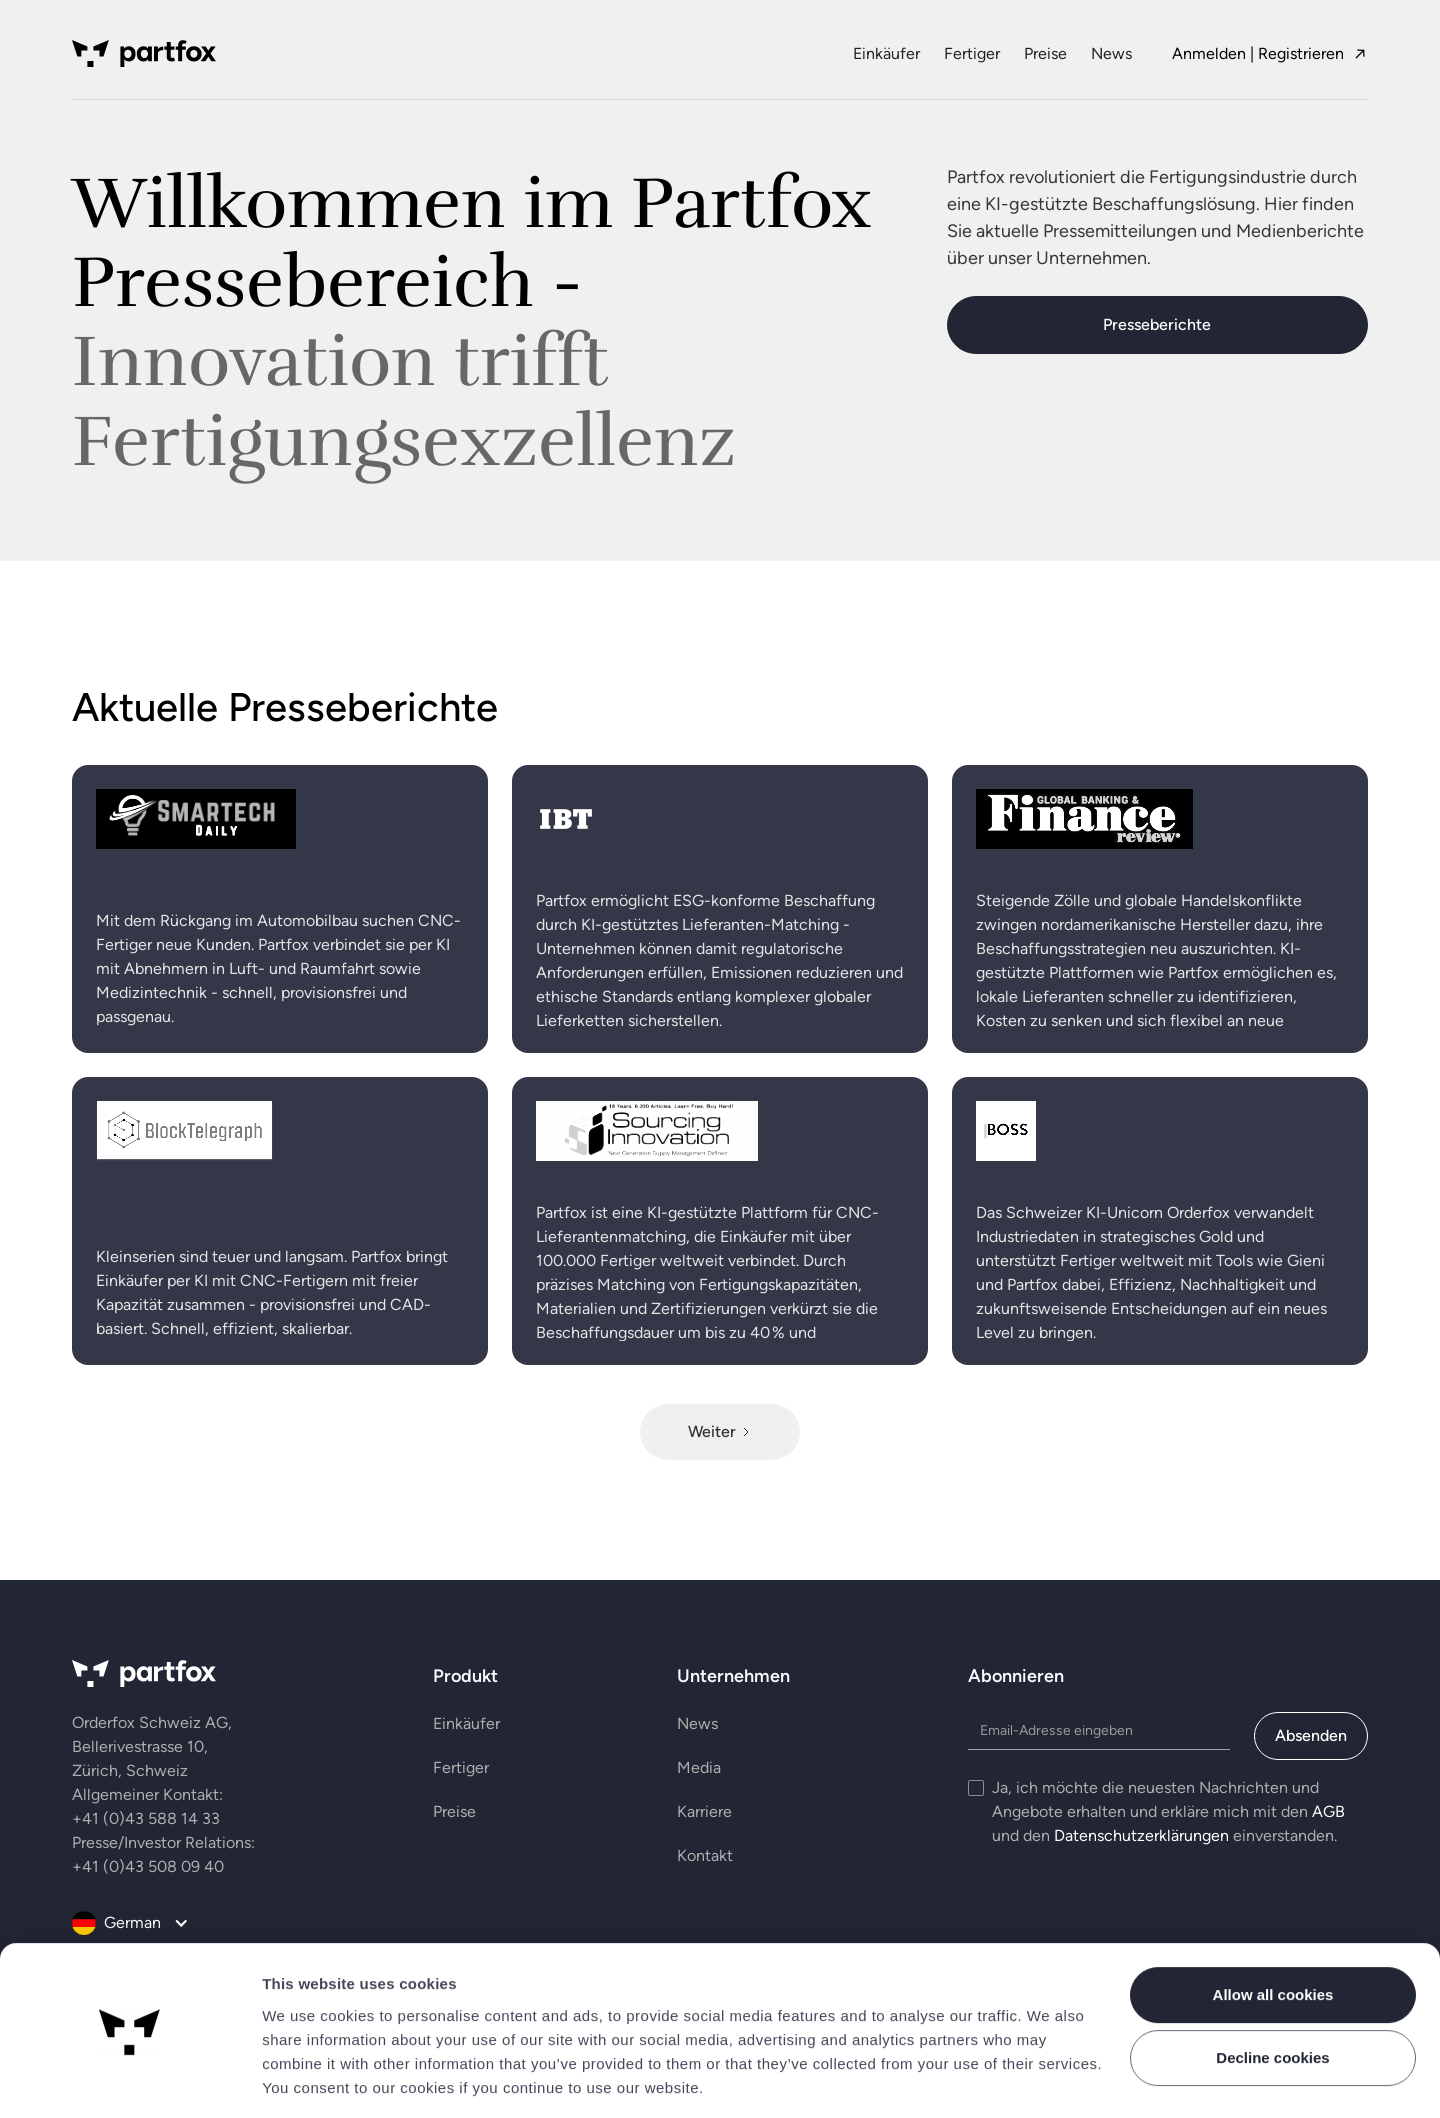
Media (699, 1767)
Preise (1045, 53)
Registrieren (1301, 53)
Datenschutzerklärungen (1141, 1835)
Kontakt (705, 1855)
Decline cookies (1272, 1993)
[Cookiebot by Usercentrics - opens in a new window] (129, 2079)
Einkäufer (886, 53)
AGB (1328, 1811)
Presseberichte (1157, 324)
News (1111, 53)
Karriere (704, 1811)
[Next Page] (720, 1432)
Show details (311, 2078)
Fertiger (972, 53)
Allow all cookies (1273, 1930)
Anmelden (1209, 53)
